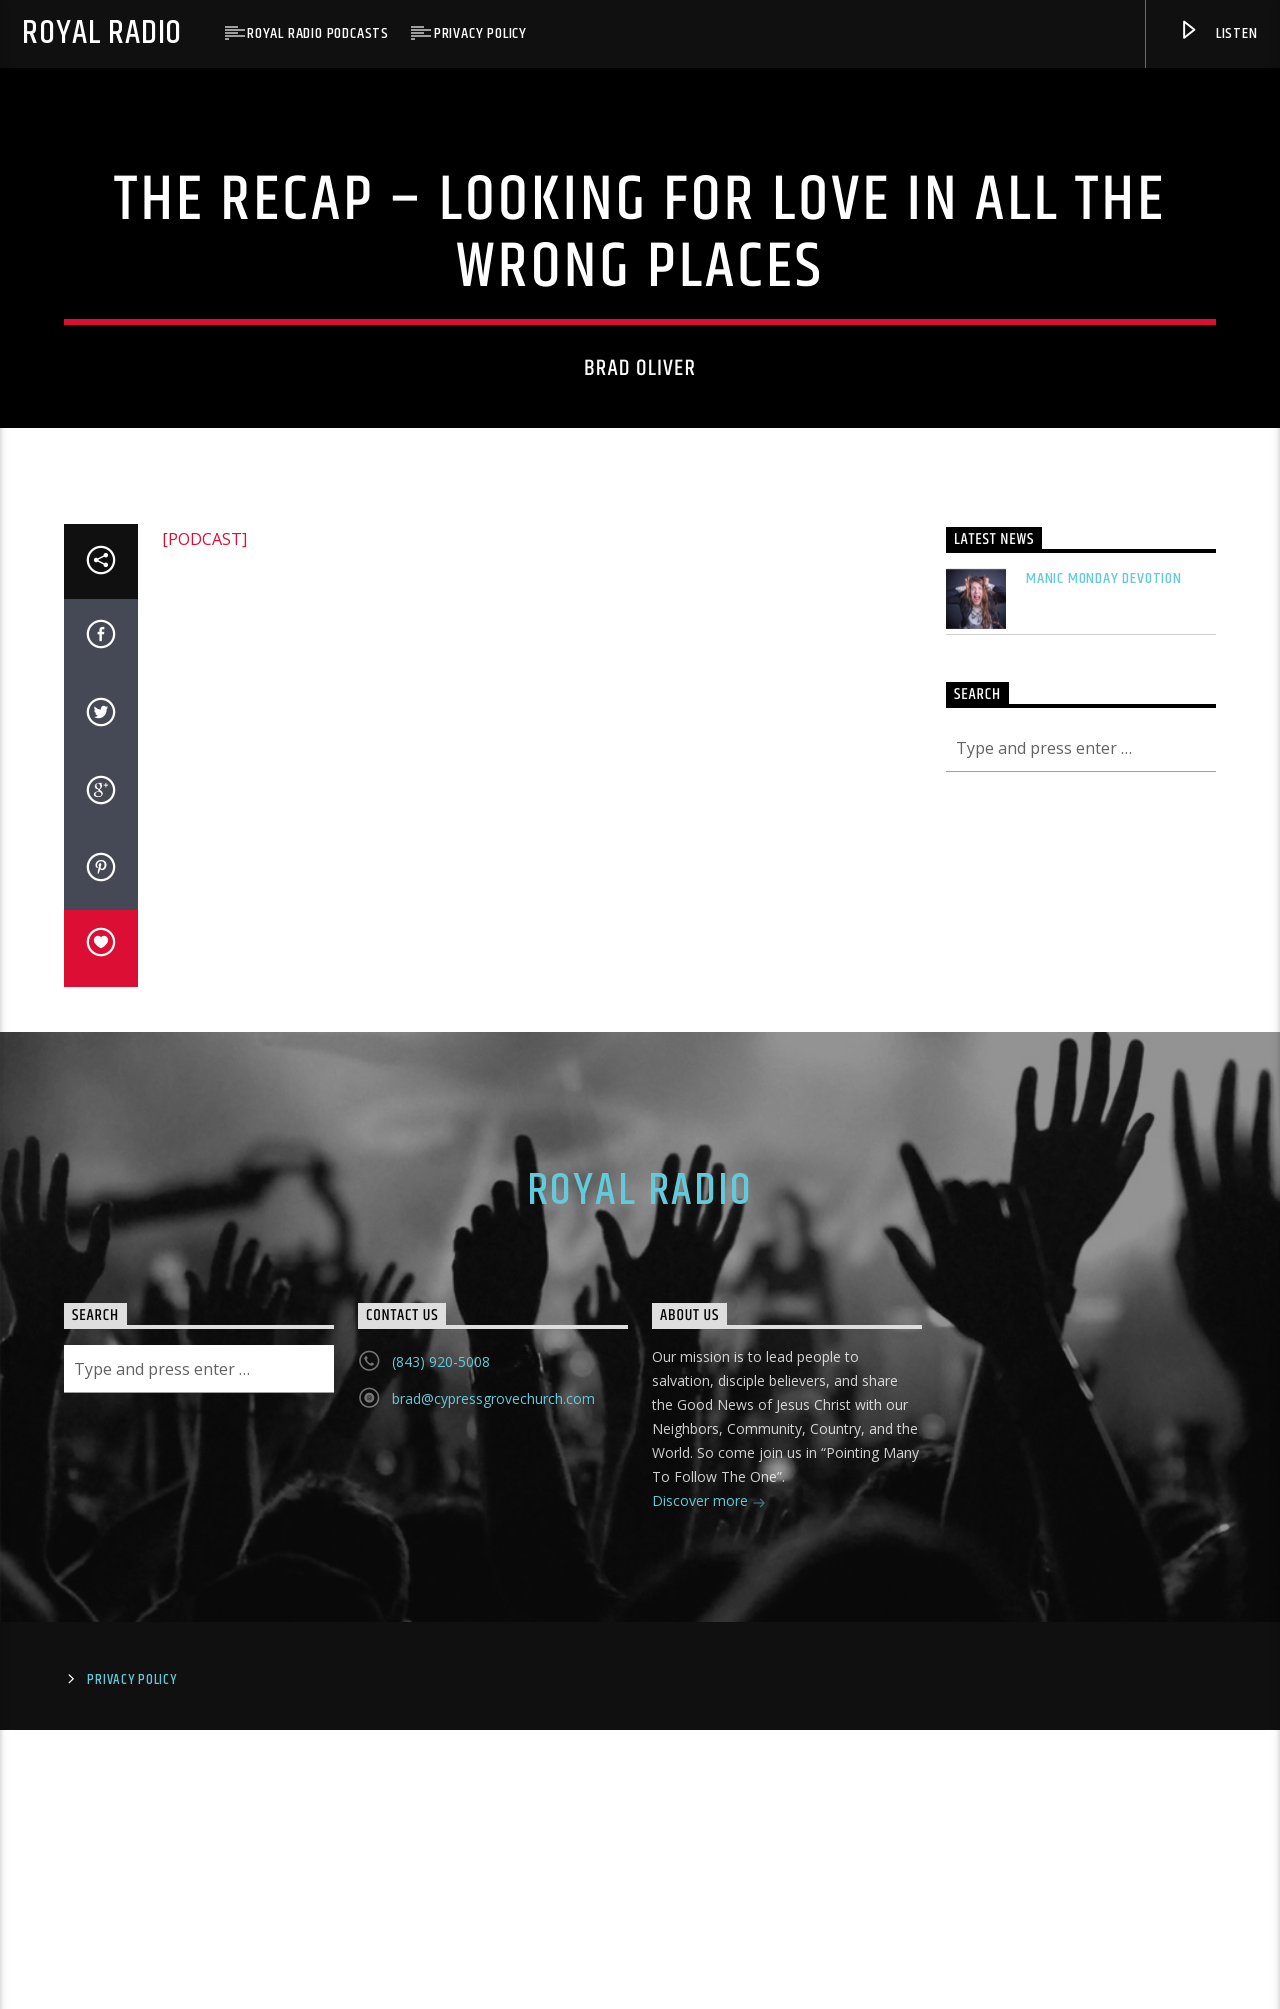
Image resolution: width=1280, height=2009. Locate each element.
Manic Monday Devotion (1104, 1248)
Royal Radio (102, 33)
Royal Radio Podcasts (318, 33)
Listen (1217, 34)
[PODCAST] (204, 1209)
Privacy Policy (480, 33)
